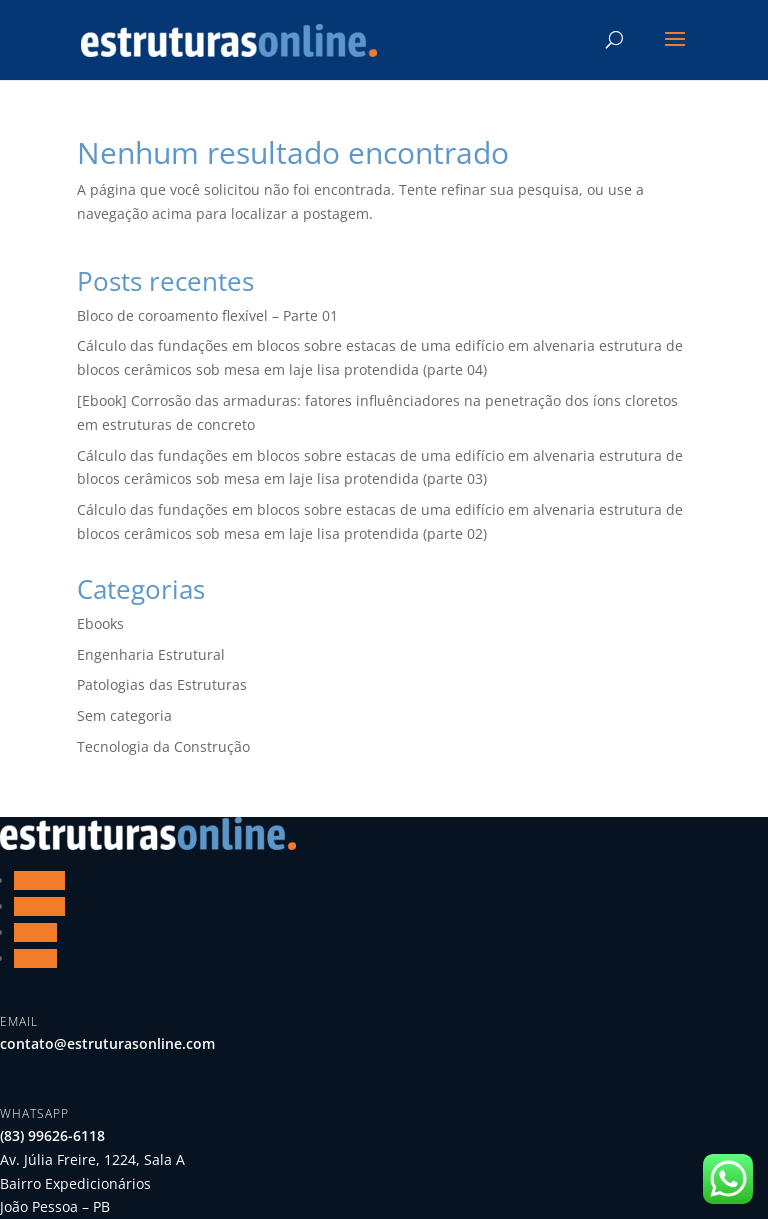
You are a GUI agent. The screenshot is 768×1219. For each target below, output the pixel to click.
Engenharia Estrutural (151, 654)
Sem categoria (124, 715)
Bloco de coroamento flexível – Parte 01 (207, 315)
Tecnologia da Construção (163, 746)
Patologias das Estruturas (162, 684)
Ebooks (100, 623)
